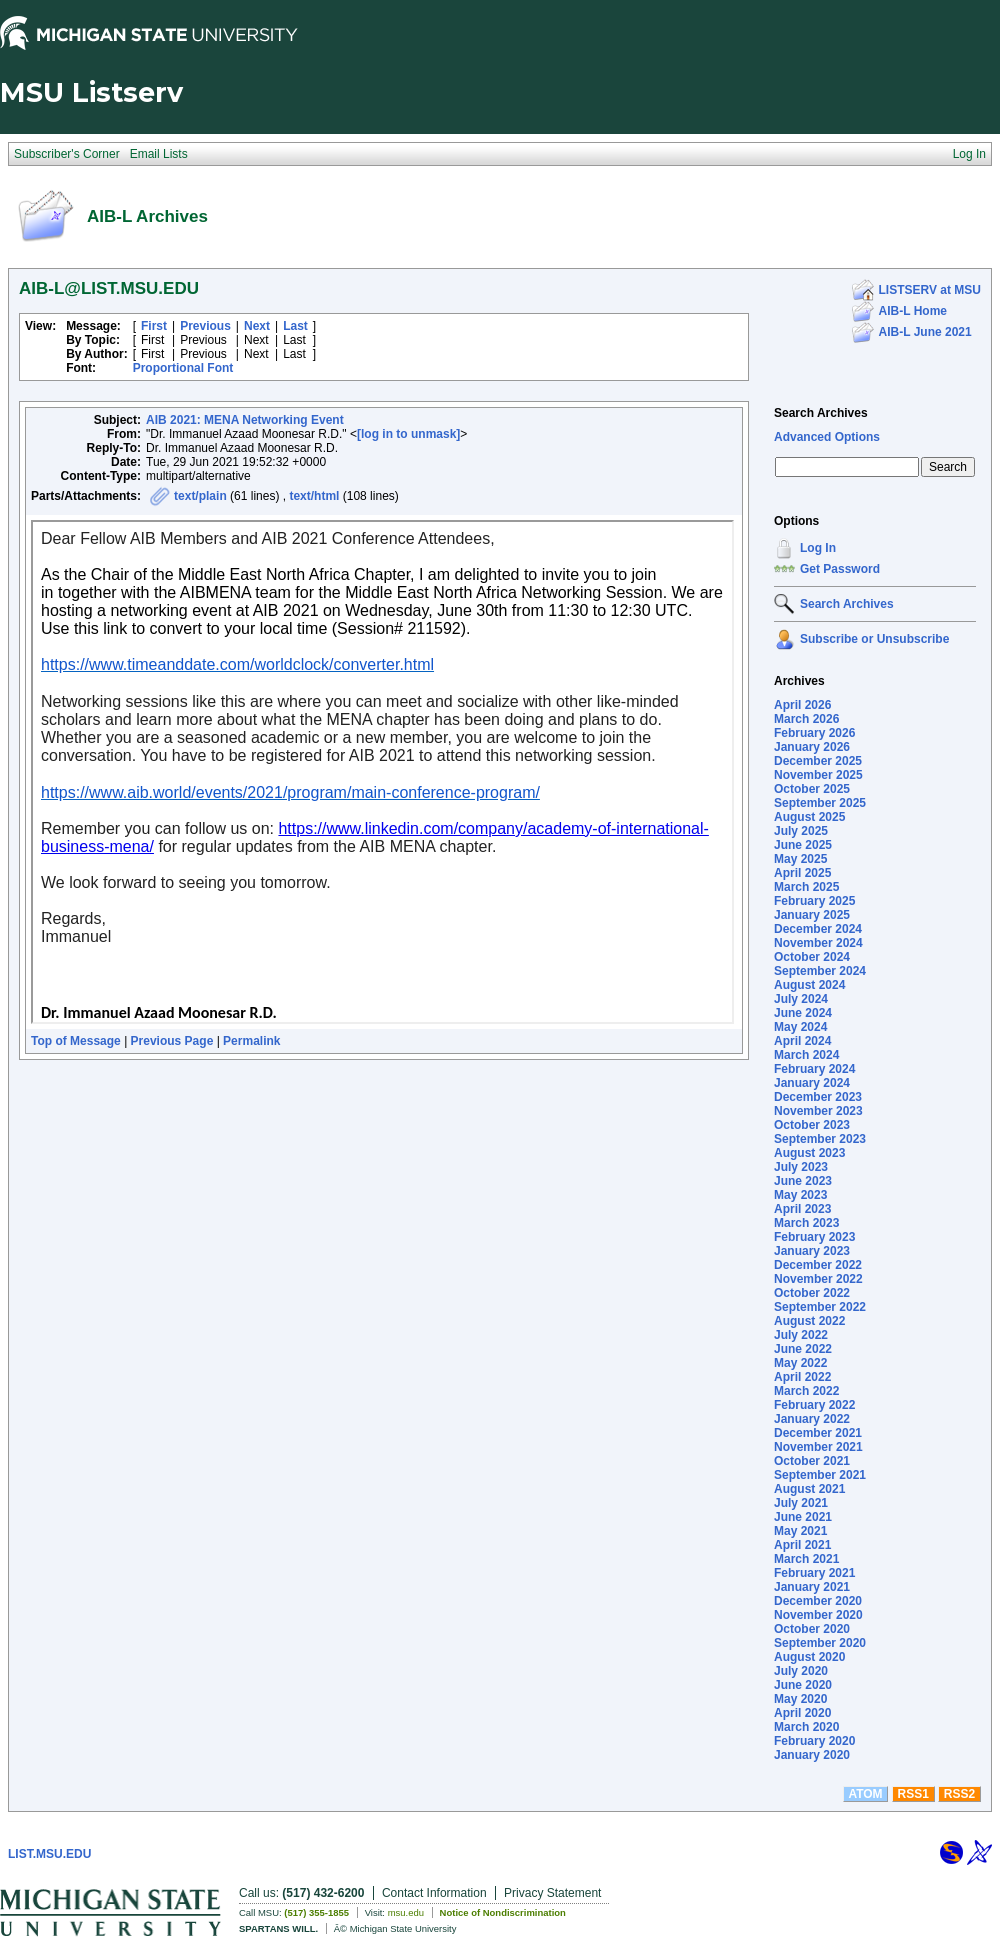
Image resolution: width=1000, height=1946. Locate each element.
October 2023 (812, 1125)
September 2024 (820, 971)
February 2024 (814, 1069)
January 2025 (812, 915)
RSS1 (913, 1794)
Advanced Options (827, 437)
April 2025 (802, 873)
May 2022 (800, 1363)
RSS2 (959, 1794)
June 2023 (803, 1181)
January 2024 (812, 1083)
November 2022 (818, 1279)
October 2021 (812, 1461)
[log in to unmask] (408, 434)
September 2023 (820, 1139)
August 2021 (809, 1489)
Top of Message (76, 1041)
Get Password (840, 569)
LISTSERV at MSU (930, 290)
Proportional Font (183, 368)
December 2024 (818, 929)
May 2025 (800, 859)
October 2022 (812, 1293)
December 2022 (818, 1265)
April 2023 (802, 1209)
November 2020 (818, 1615)
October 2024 (812, 957)
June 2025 (803, 845)
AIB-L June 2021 (925, 332)
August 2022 (809, 1321)
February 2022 (814, 1405)
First (154, 326)
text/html (314, 496)
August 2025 (809, 817)
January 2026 (812, 747)
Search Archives (821, 413)
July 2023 (801, 1167)
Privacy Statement (552, 1893)
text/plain (200, 496)
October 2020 (812, 1629)
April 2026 (802, 705)
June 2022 (803, 1349)
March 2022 (806, 1391)
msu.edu (406, 1912)
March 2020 (806, 1727)
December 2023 (818, 1097)
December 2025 (818, 761)
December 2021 (818, 1433)
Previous (205, 326)
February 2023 (814, 1237)
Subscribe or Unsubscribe (874, 639)
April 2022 (802, 1377)
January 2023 (812, 1251)
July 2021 (801, 1503)
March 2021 (806, 1559)
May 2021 (800, 1531)
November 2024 (818, 943)
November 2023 (818, 1111)
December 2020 (818, 1601)
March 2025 (806, 887)
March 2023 (806, 1223)
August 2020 (809, 1657)
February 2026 (814, 733)
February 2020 (814, 1741)
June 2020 (803, 1685)
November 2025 (818, 775)
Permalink (251, 1041)
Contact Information (434, 1893)
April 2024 (802, 1041)
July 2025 (801, 831)
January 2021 (812, 1587)
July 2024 (801, 999)
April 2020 (802, 1713)
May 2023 (800, 1195)
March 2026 (806, 719)
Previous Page (172, 1041)
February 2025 (814, 901)
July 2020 (801, 1671)
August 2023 (809, 1153)
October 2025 (812, 789)
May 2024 (800, 1027)
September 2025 (820, 803)
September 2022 (820, 1307)
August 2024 (809, 985)
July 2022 (801, 1335)
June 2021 (803, 1517)
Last (295, 326)
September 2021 (820, 1475)
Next (257, 326)
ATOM (865, 1794)
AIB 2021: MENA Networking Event (245, 420)
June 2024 (803, 1013)
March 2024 (806, 1055)
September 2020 (820, 1643)
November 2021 (818, 1447)
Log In (818, 548)
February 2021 (814, 1573)
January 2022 (812, 1419)
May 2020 (800, 1699)
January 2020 (812, 1755)
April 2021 (802, 1545)
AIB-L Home (913, 311)
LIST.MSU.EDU (49, 1854)
